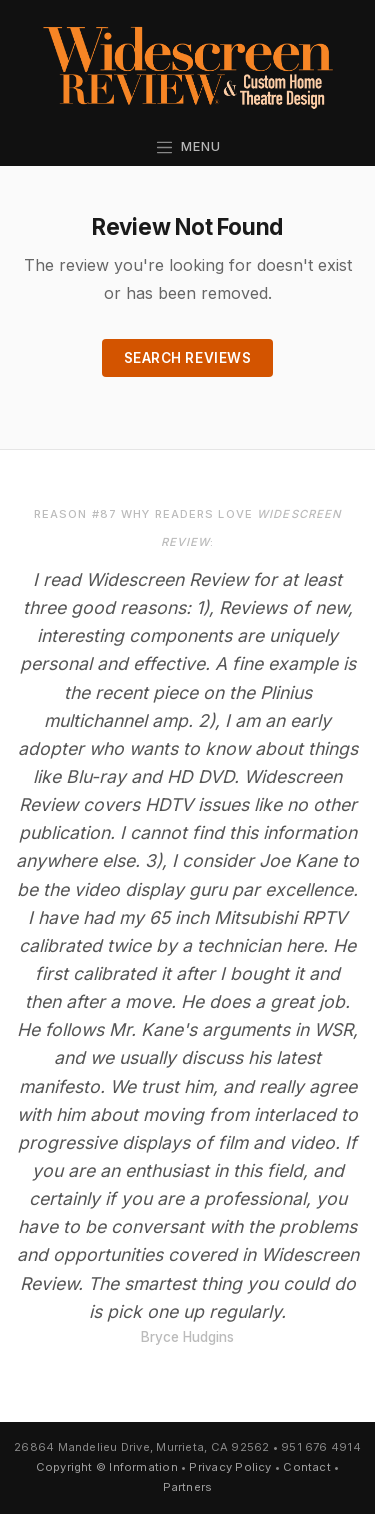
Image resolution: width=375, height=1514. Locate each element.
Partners (188, 1487)
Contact (307, 1467)
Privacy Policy (230, 1467)
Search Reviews (188, 358)
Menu (188, 146)
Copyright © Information (107, 1467)
